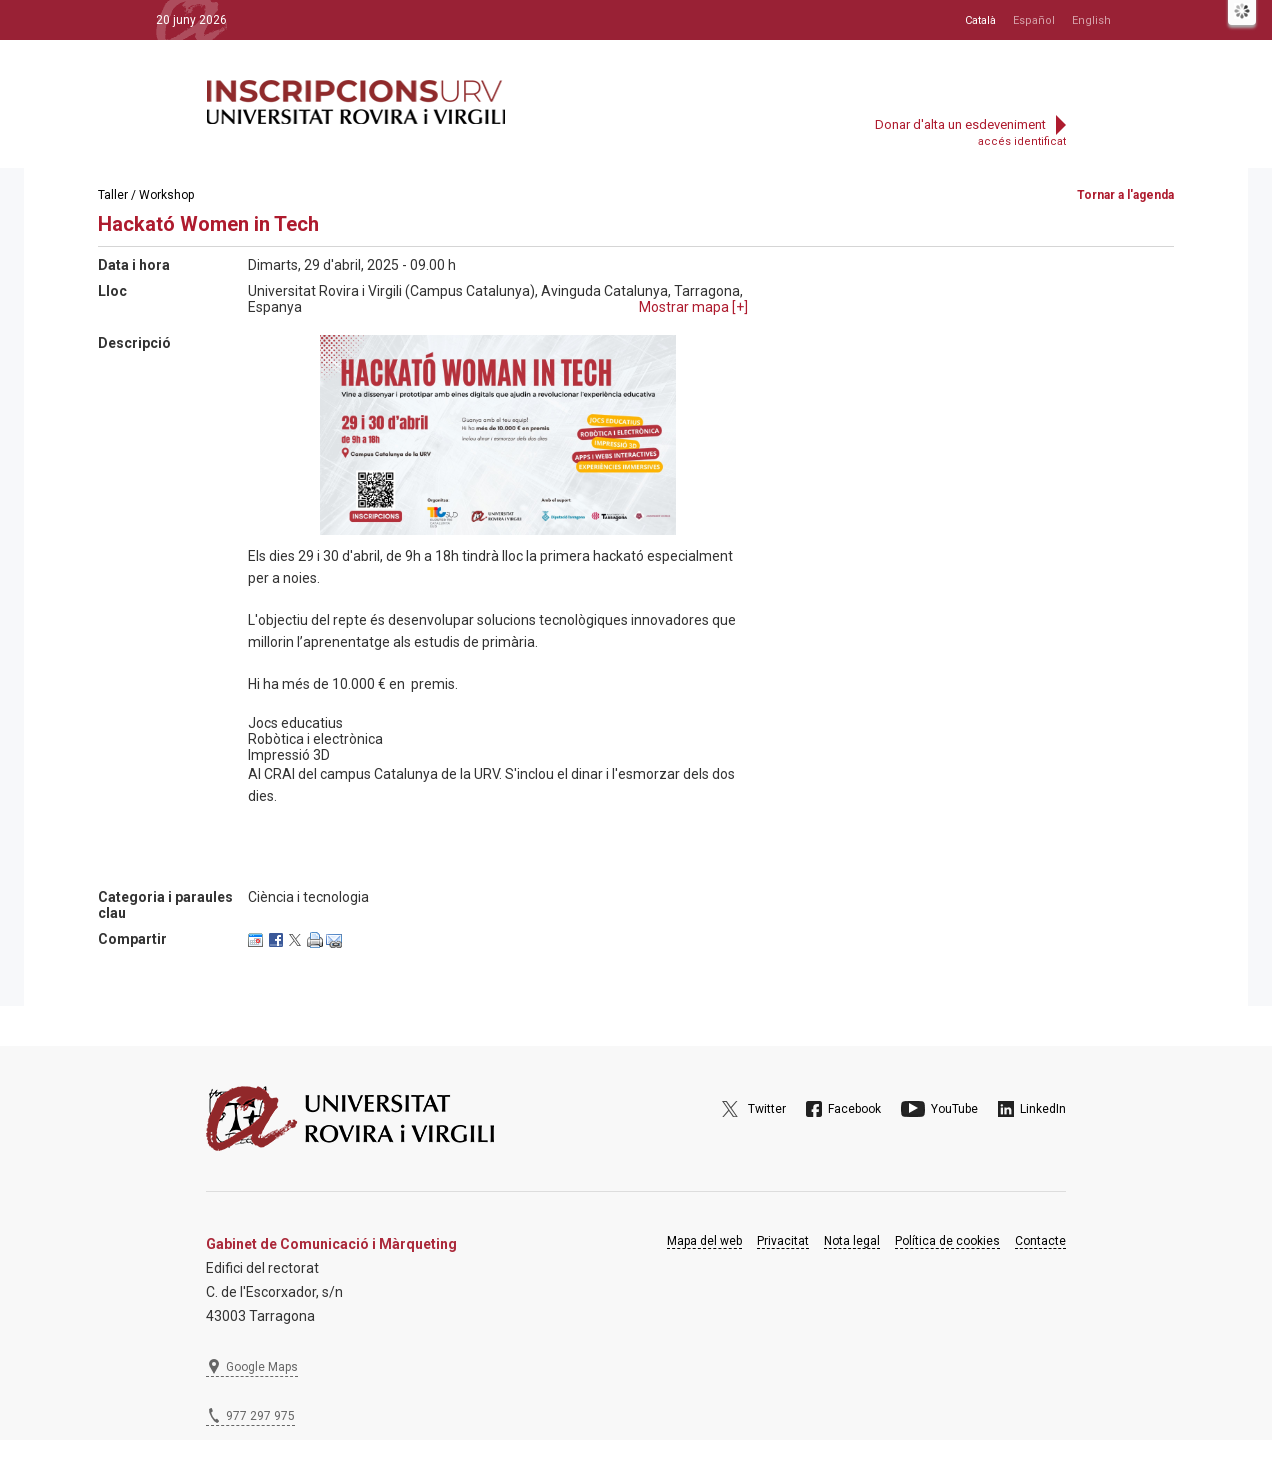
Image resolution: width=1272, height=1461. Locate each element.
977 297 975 (260, 1416)
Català (980, 20)
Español (1034, 20)
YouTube (954, 1109)
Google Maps (262, 1367)
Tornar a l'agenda (1125, 195)
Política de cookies (947, 1241)
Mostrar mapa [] (693, 307)
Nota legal (852, 1241)
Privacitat (783, 1241)
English (1091, 20)
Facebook (854, 1109)
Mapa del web (704, 1241)
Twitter (767, 1109)
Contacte (1040, 1241)
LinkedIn (1043, 1109)
